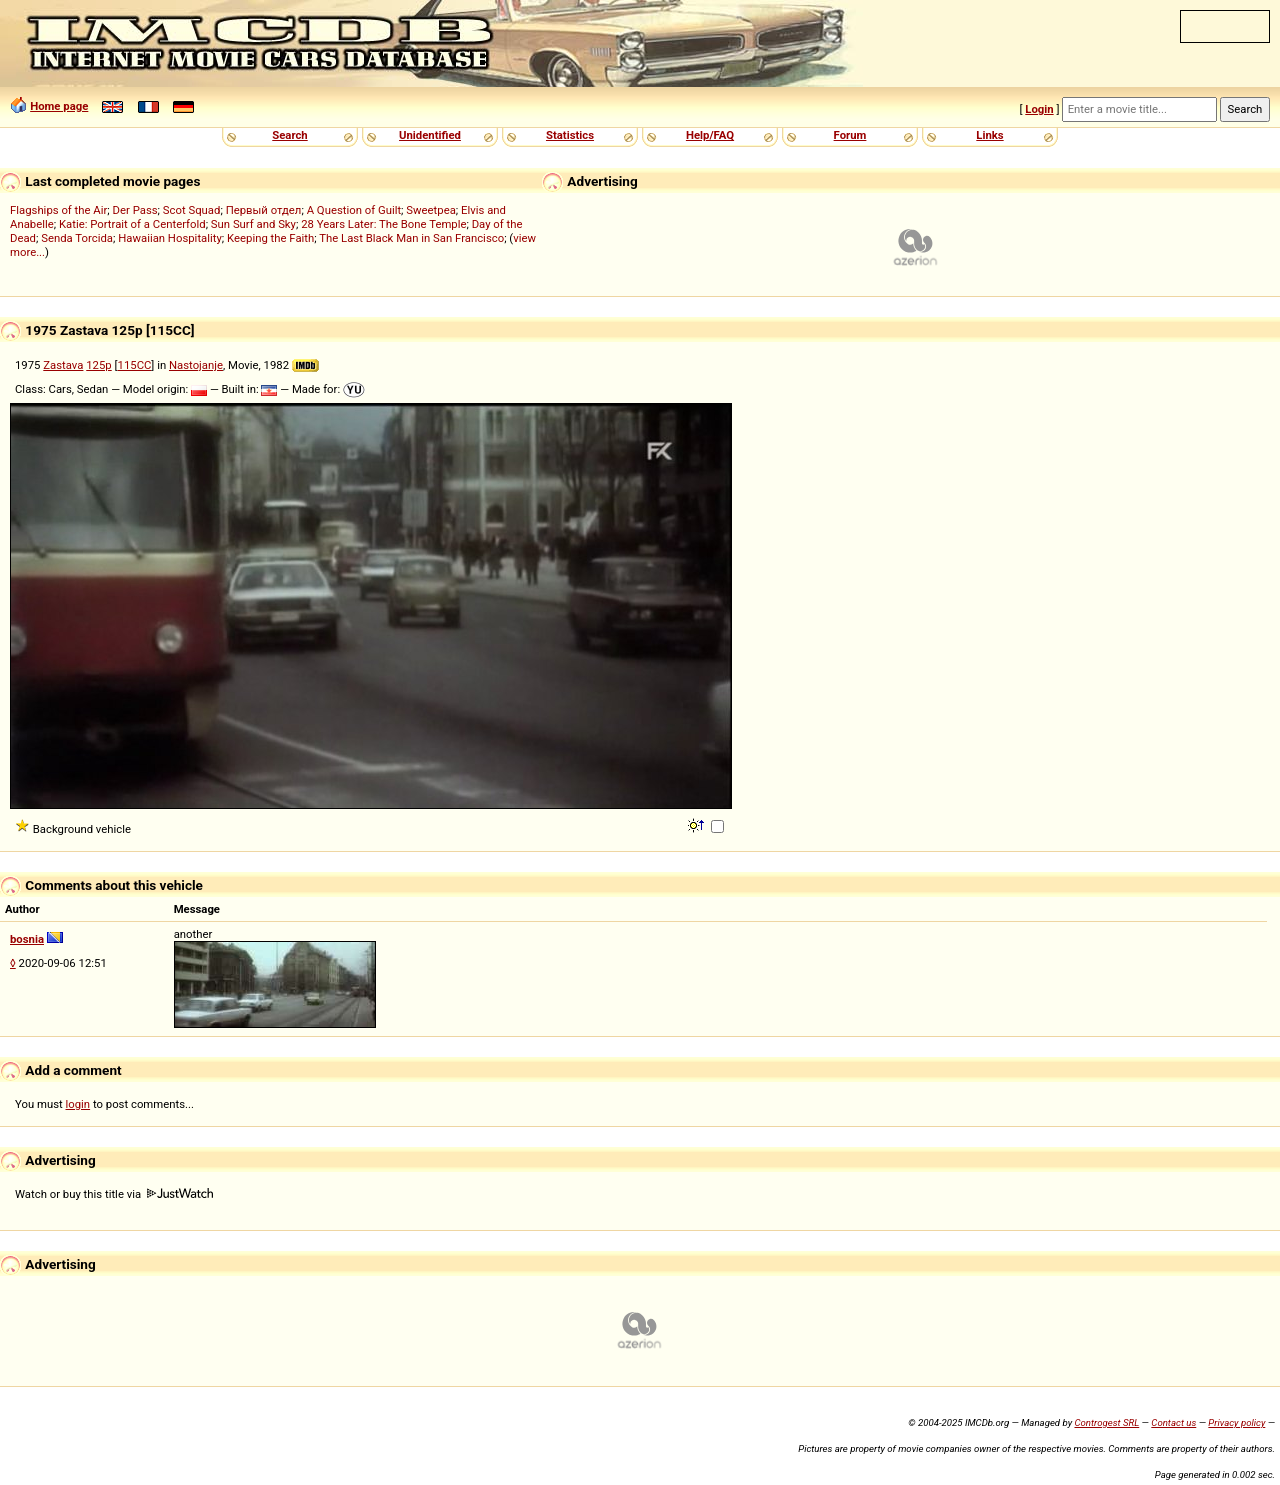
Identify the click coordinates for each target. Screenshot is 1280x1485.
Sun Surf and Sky (253, 224)
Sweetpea (431, 210)
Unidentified (430, 135)
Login (1039, 109)
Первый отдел (264, 210)
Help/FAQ (710, 135)
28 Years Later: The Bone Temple (383, 224)
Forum (850, 135)
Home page (59, 106)
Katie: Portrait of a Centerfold (132, 224)
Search (289, 135)
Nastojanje (196, 365)
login (78, 1104)
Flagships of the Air (58, 210)
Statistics (570, 135)
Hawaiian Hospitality (170, 238)
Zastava (63, 365)
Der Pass (135, 210)
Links (989, 135)
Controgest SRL (1106, 1422)
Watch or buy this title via (114, 1194)
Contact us (1173, 1422)
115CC (135, 365)
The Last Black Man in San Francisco (411, 238)
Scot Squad (192, 210)
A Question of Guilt (354, 210)
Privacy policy (1236, 1422)
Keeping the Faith (270, 238)
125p (98, 365)
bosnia (27, 939)
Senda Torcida (77, 238)
